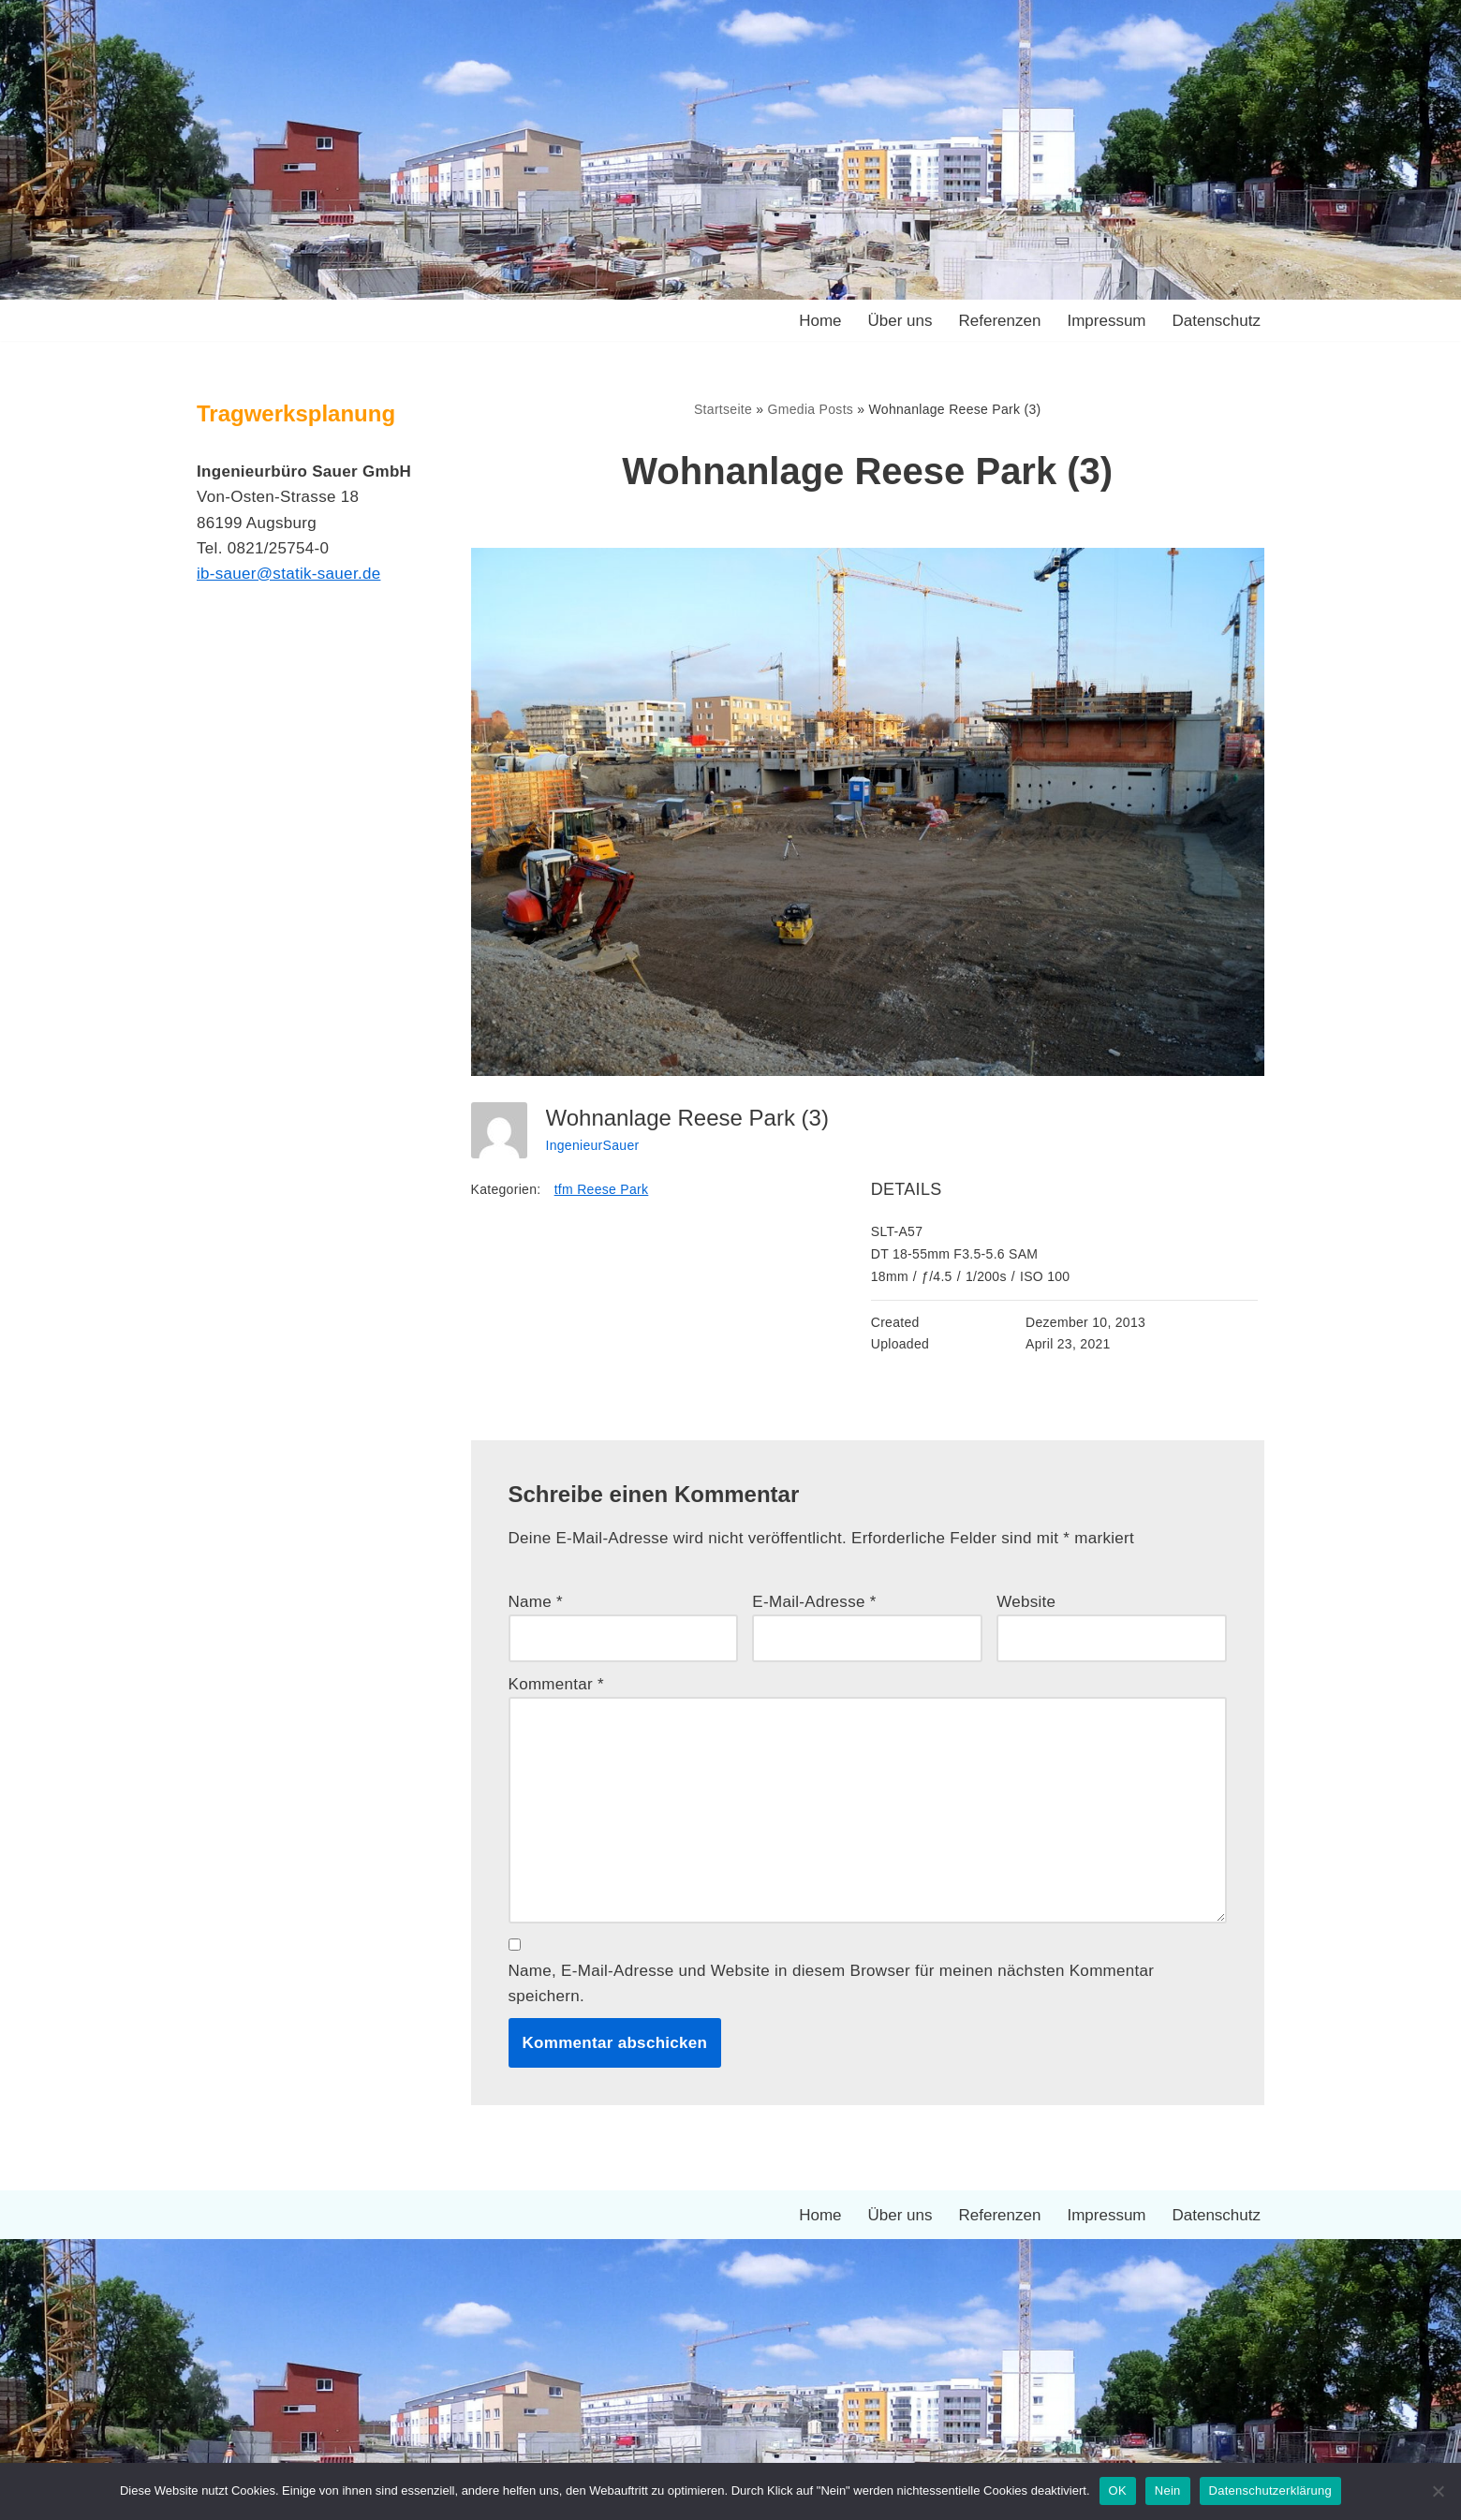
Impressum (1106, 321)
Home (820, 321)
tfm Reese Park (601, 1189)
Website (1025, 1602)
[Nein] (1437, 2491)
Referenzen (1000, 321)
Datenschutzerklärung (1270, 2490)
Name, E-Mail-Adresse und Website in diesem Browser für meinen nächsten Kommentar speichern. (832, 1983)
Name (536, 1602)
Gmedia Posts (811, 409)
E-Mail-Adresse (814, 1602)
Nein (1168, 2490)
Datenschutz (1217, 321)
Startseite (723, 409)
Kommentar (557, 1684)
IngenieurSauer (593, 1145)
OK (1118, 2490)
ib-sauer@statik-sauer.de (288, 573)
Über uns (900, 321)
